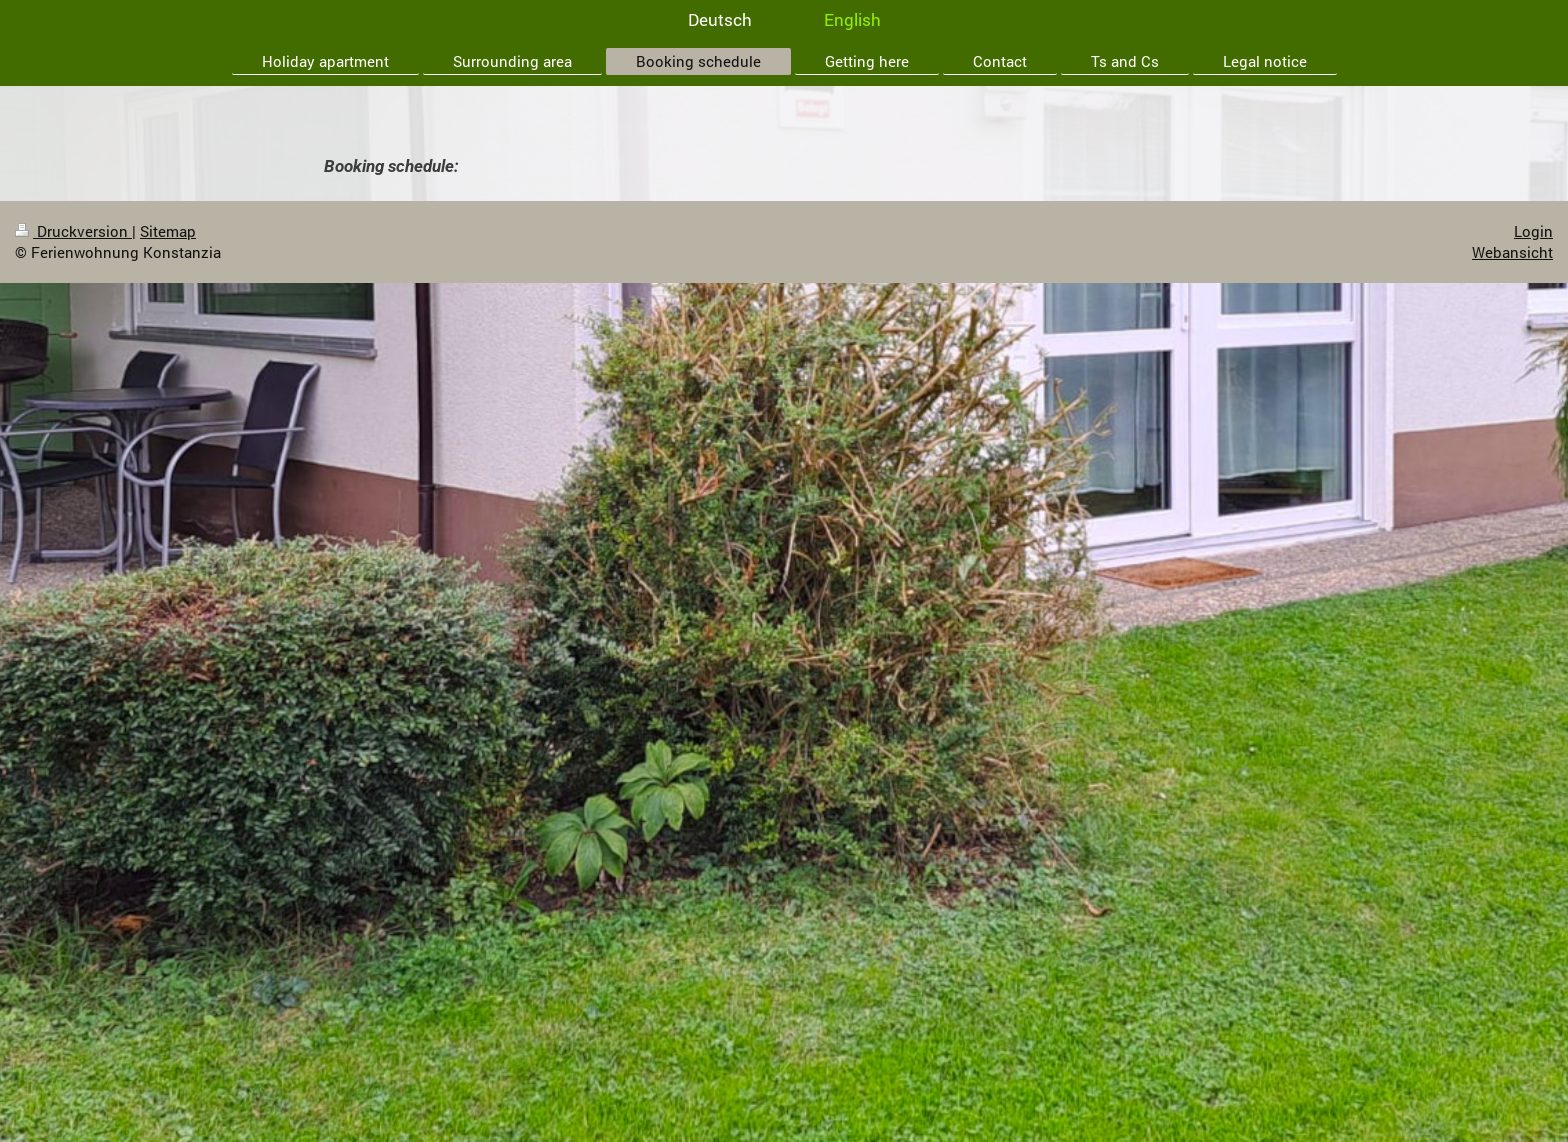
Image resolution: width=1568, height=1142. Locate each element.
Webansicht (1512, 252)
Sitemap (168, 231)
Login (1533, 231)
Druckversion (73, 231)
